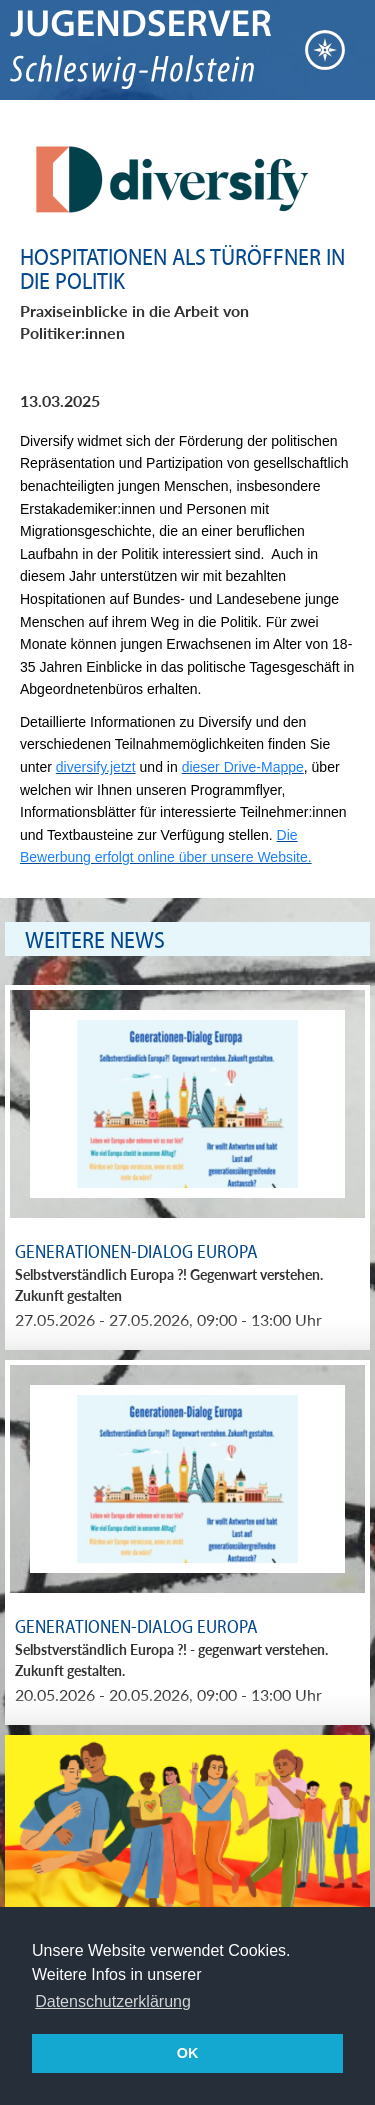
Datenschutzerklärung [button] (113, 2001)
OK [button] (188, 2053)
